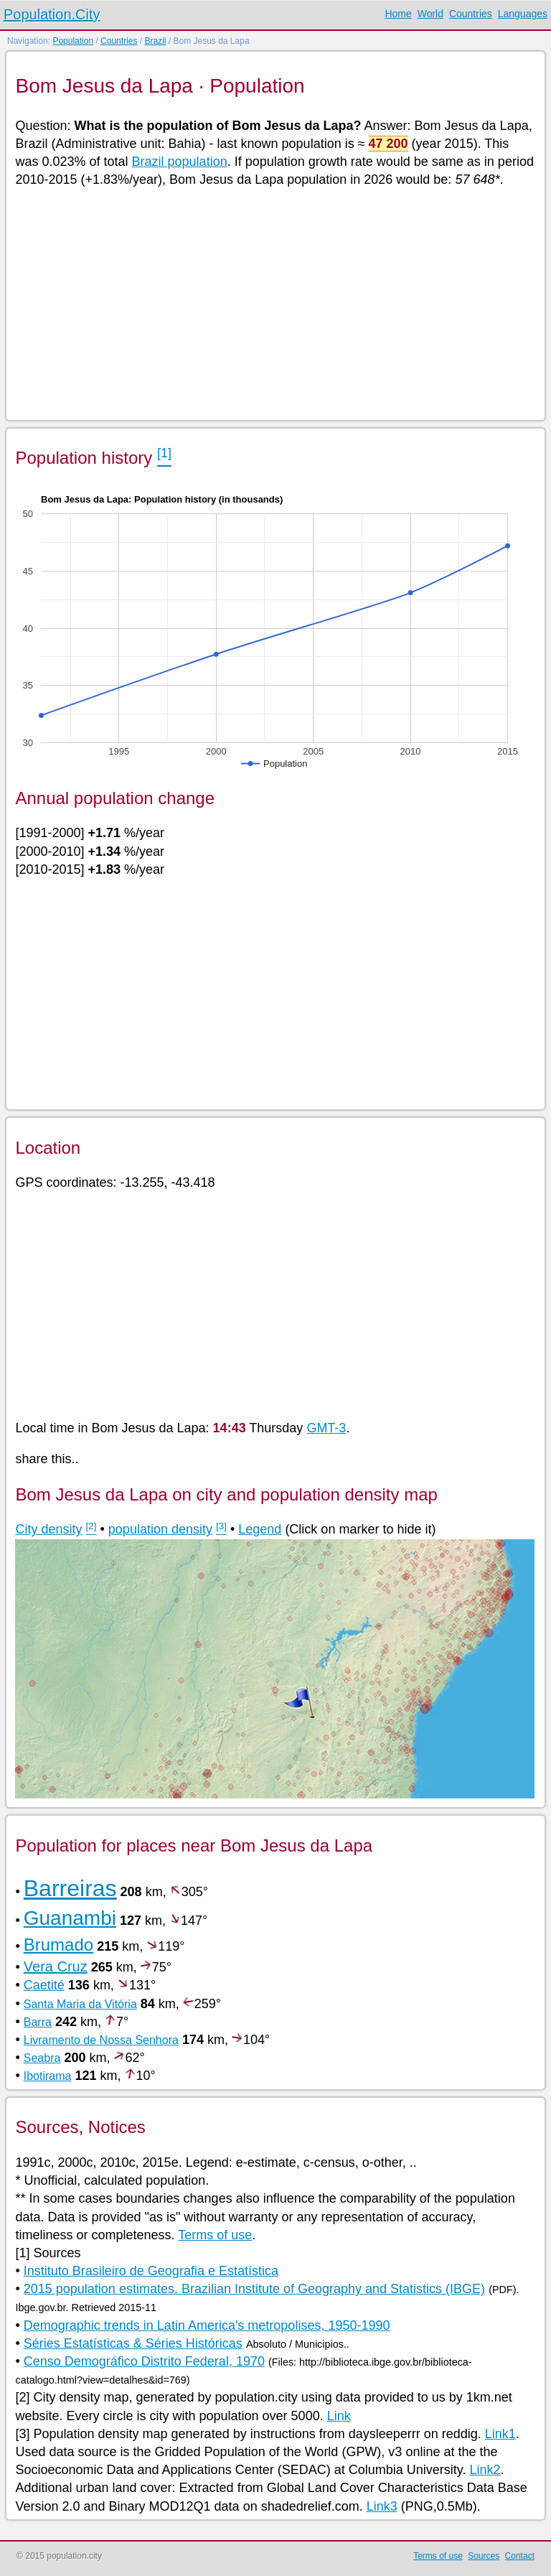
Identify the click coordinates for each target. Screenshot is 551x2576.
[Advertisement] (274, 302)
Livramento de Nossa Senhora (101, 2040)
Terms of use (215, 2235)
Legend (259, 1529)
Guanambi (70, 1918)
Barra (38, 2022)
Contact (519, 2556)
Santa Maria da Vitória (80, 2004)
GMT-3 (326, 1428)
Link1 (500, 2434)
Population (72, 41)
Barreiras (70, 1888)
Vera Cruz (56, 1966)
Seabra (42, 2058)
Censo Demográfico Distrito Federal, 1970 (144, 2361)
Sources (483, 2556)
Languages (522, 13)
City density (48, 1529)
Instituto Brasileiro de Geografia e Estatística (151, 2271)
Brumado (58, 1944)
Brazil (155, 41)
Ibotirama (48, 2076)
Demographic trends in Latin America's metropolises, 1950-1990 (207, 2325)
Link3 (382, 2506)
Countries (470, 13)
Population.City (52, 14)
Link (339, 2416)
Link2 (484, 2470)
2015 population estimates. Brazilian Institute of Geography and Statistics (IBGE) (254, 2289)
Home (398, 13)
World (430, 13)
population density (160, 1529)
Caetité (44, 1985)
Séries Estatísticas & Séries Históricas (133, 2343)
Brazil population (179, 161)
